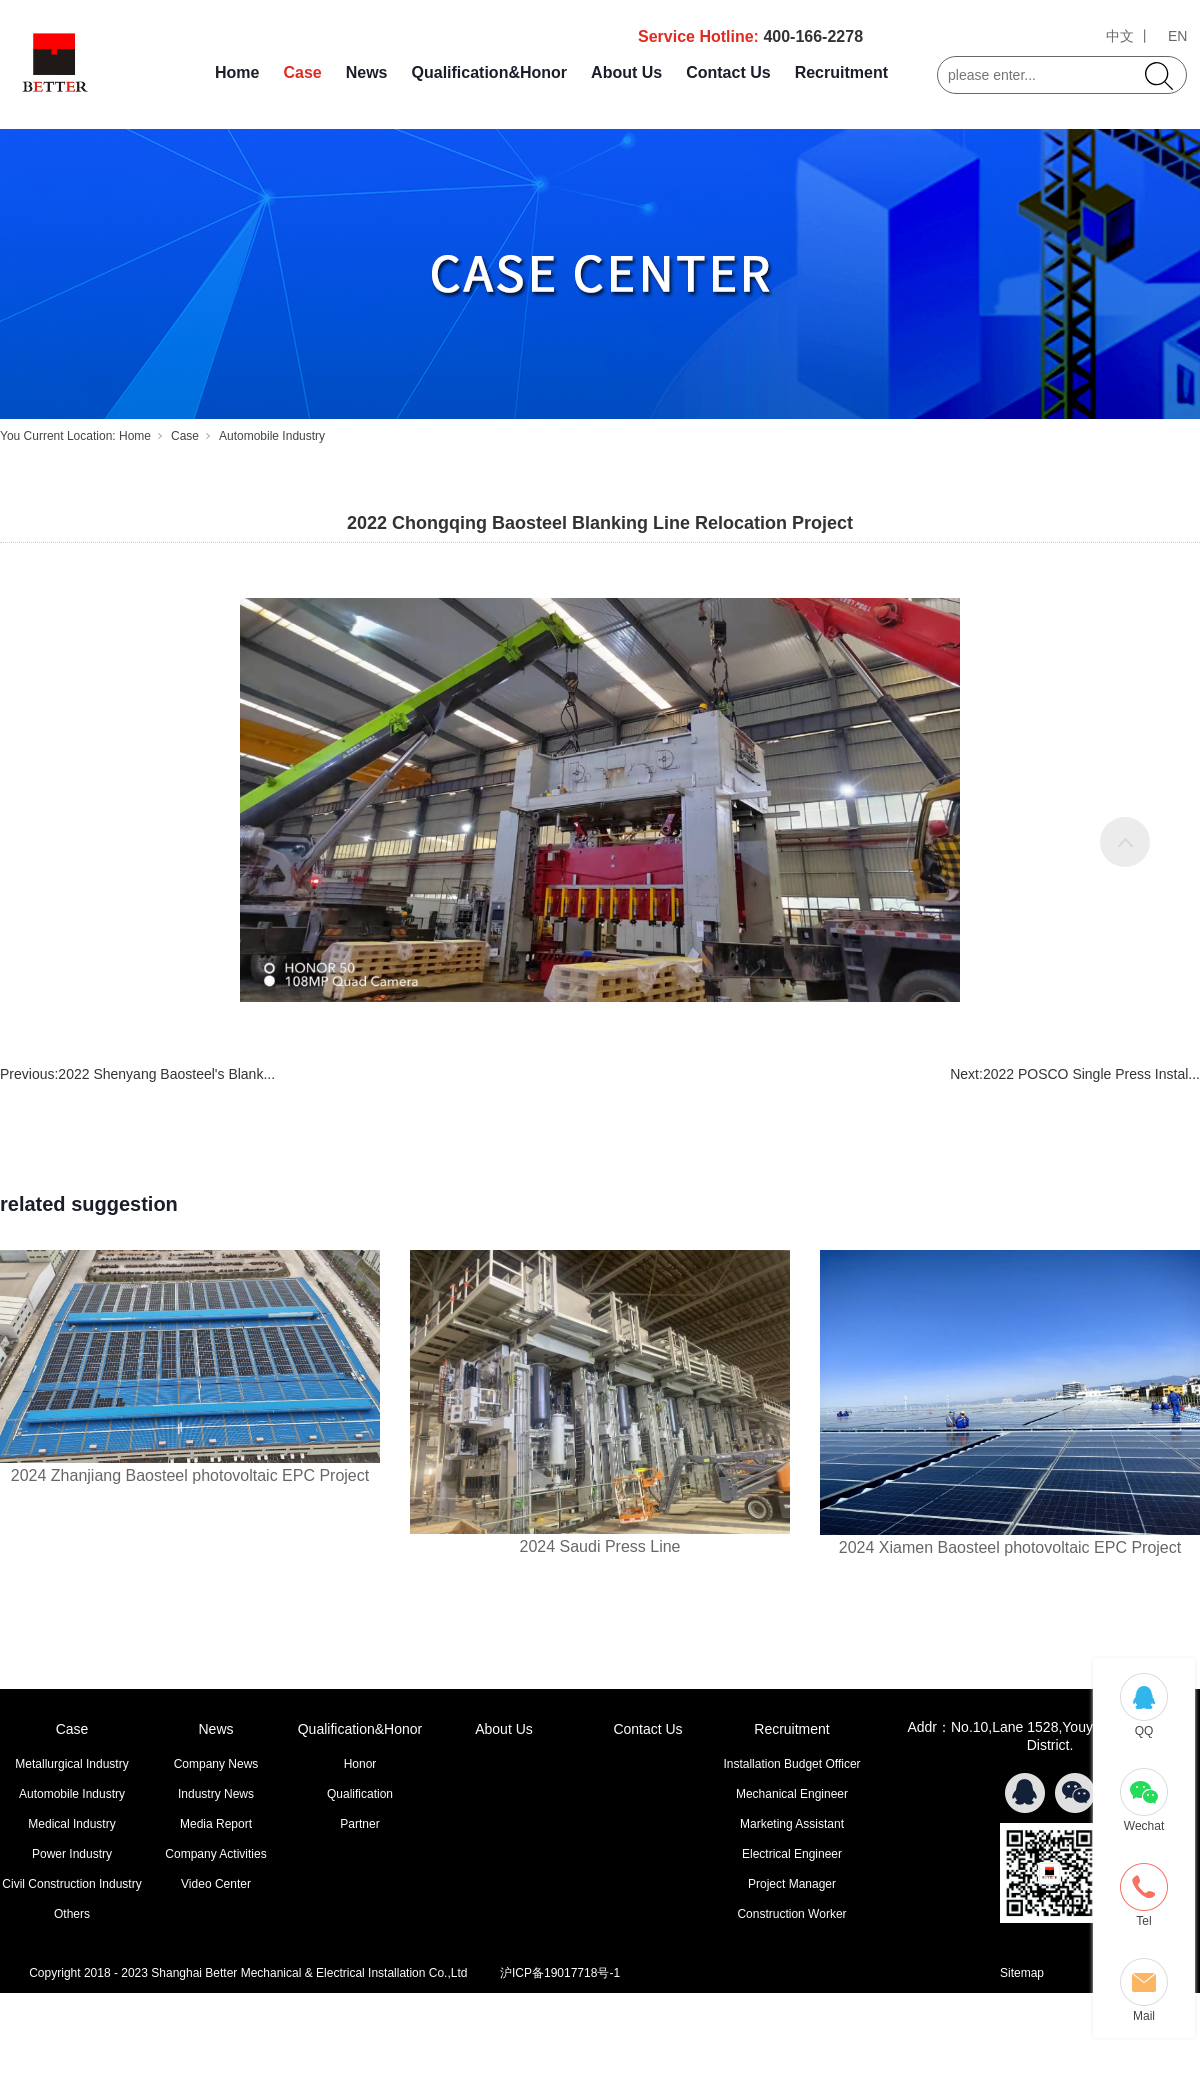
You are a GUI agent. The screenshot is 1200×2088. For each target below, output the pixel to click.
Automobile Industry (272, 436)
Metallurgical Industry (71, 1764)
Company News (216, 1764)
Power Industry (72, 1854)
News (367, 72)
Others (72, 1914)
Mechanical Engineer (792, 1794)
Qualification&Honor (490, 72)
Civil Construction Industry (71, 1884)
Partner (359, 1824)
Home (237, 72)
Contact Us (728, 72)
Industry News (216, 1794)
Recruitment (841, 72)
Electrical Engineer (792, 1854)
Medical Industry (71, 1824)
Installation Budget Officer (791, 1764)
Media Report (216, 1824)
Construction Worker (791, 1914)
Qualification (360, 1794)
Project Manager (792, 1884)
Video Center (216, 1884)
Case (302, 72)
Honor (360, 1764)
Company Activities (215, 1854)
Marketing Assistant (792, 1824)
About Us (626, 72)
